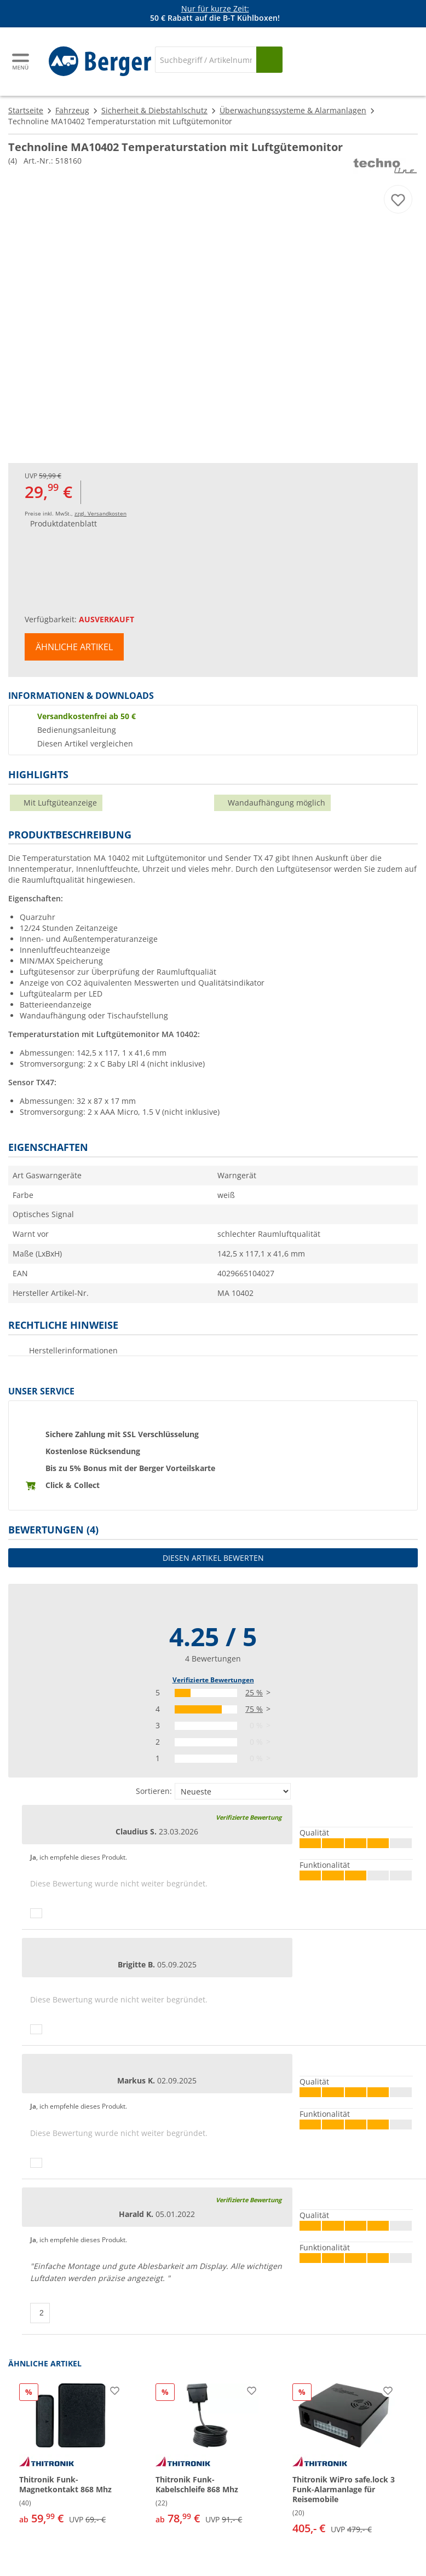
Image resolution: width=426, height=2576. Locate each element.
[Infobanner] (215, 13)
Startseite (25, 110)
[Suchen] (269, 60)
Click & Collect (72, 1485)
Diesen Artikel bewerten (213, 1558)
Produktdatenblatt (63, 523)
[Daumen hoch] (36, 1913)
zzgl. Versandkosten (100, 513)
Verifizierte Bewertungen (213, 1679)
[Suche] (205, 60)
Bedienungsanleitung (76, 730)
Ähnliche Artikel (74, 647)
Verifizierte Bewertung (248, 1817)
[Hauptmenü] (21, 62)
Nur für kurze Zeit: (215, 8)
